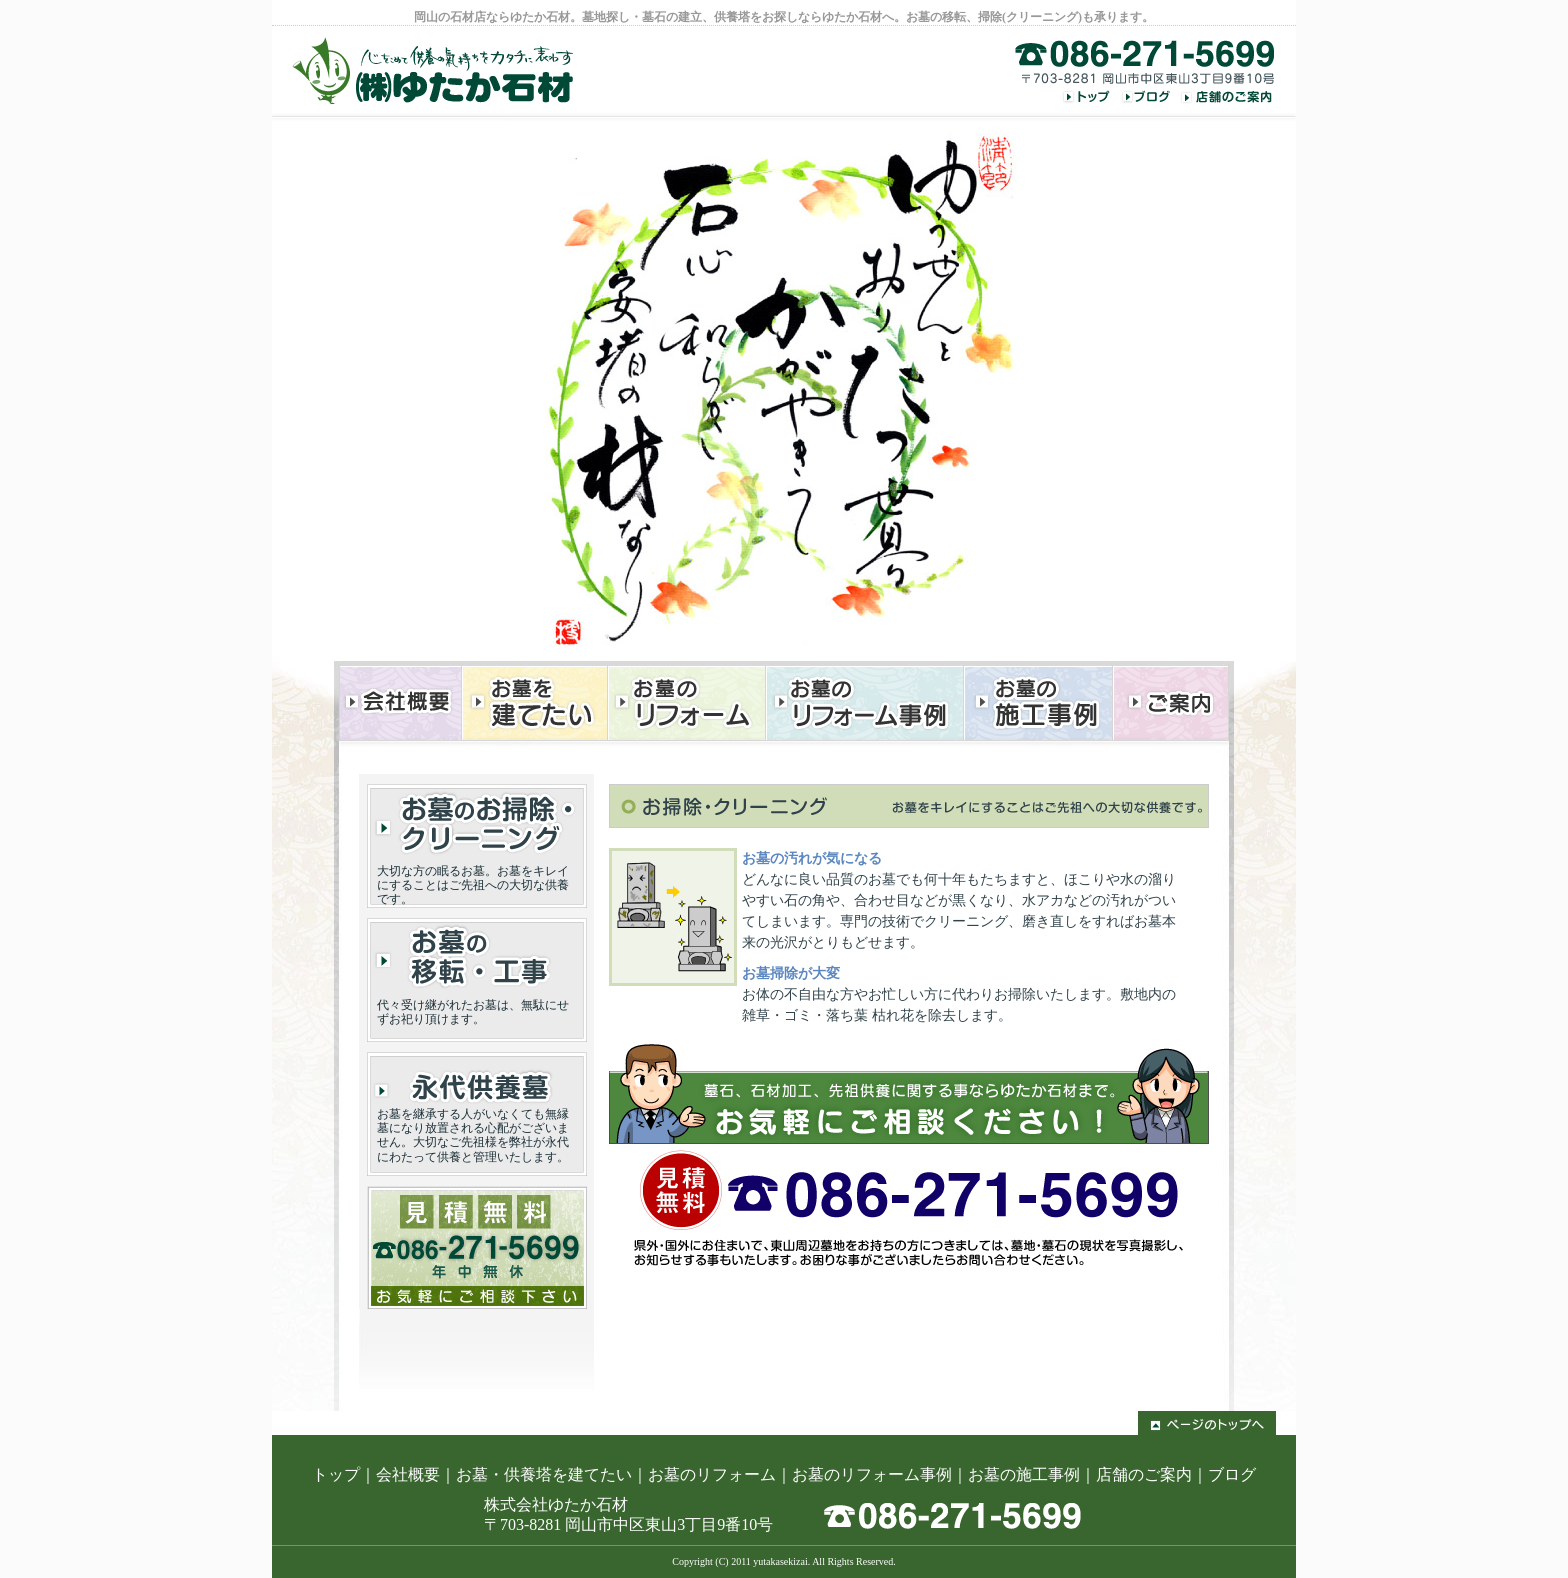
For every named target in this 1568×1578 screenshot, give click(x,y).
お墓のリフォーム (712, 1474)
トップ (336, 1474)
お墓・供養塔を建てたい (544, 1474)
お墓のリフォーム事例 (872, 1474)
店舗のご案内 (1144, 1474)
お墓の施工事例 (1024, 1474)
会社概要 (408, 1474)
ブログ (1232, 1474)
